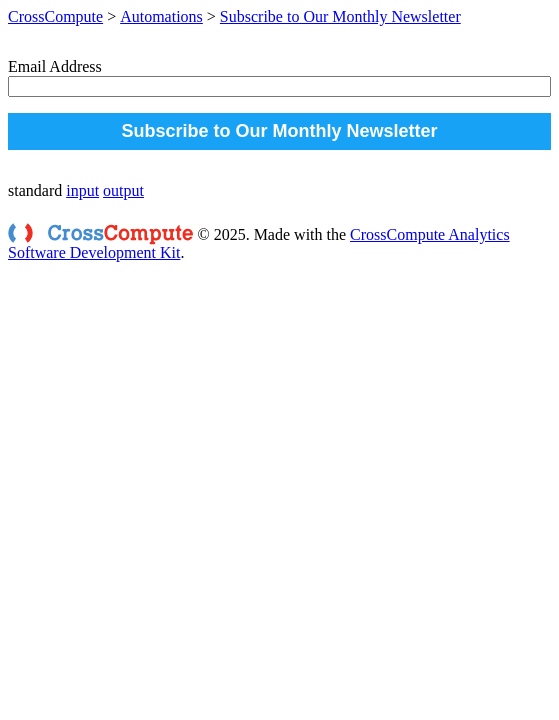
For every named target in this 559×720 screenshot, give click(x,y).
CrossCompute (55, 16)
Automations (161, 16)
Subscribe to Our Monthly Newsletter (340, 16)
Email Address (55, 66)
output (123, 190)
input (82, 190)
